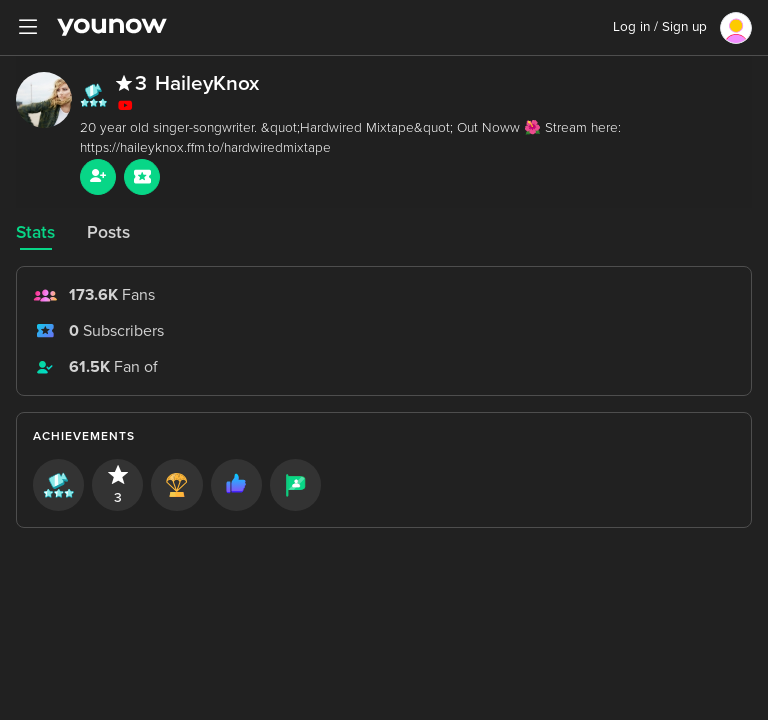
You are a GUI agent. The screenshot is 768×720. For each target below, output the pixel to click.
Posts (108, 232)
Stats (35, 232)
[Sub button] (142, 177)
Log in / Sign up (660, 27)
